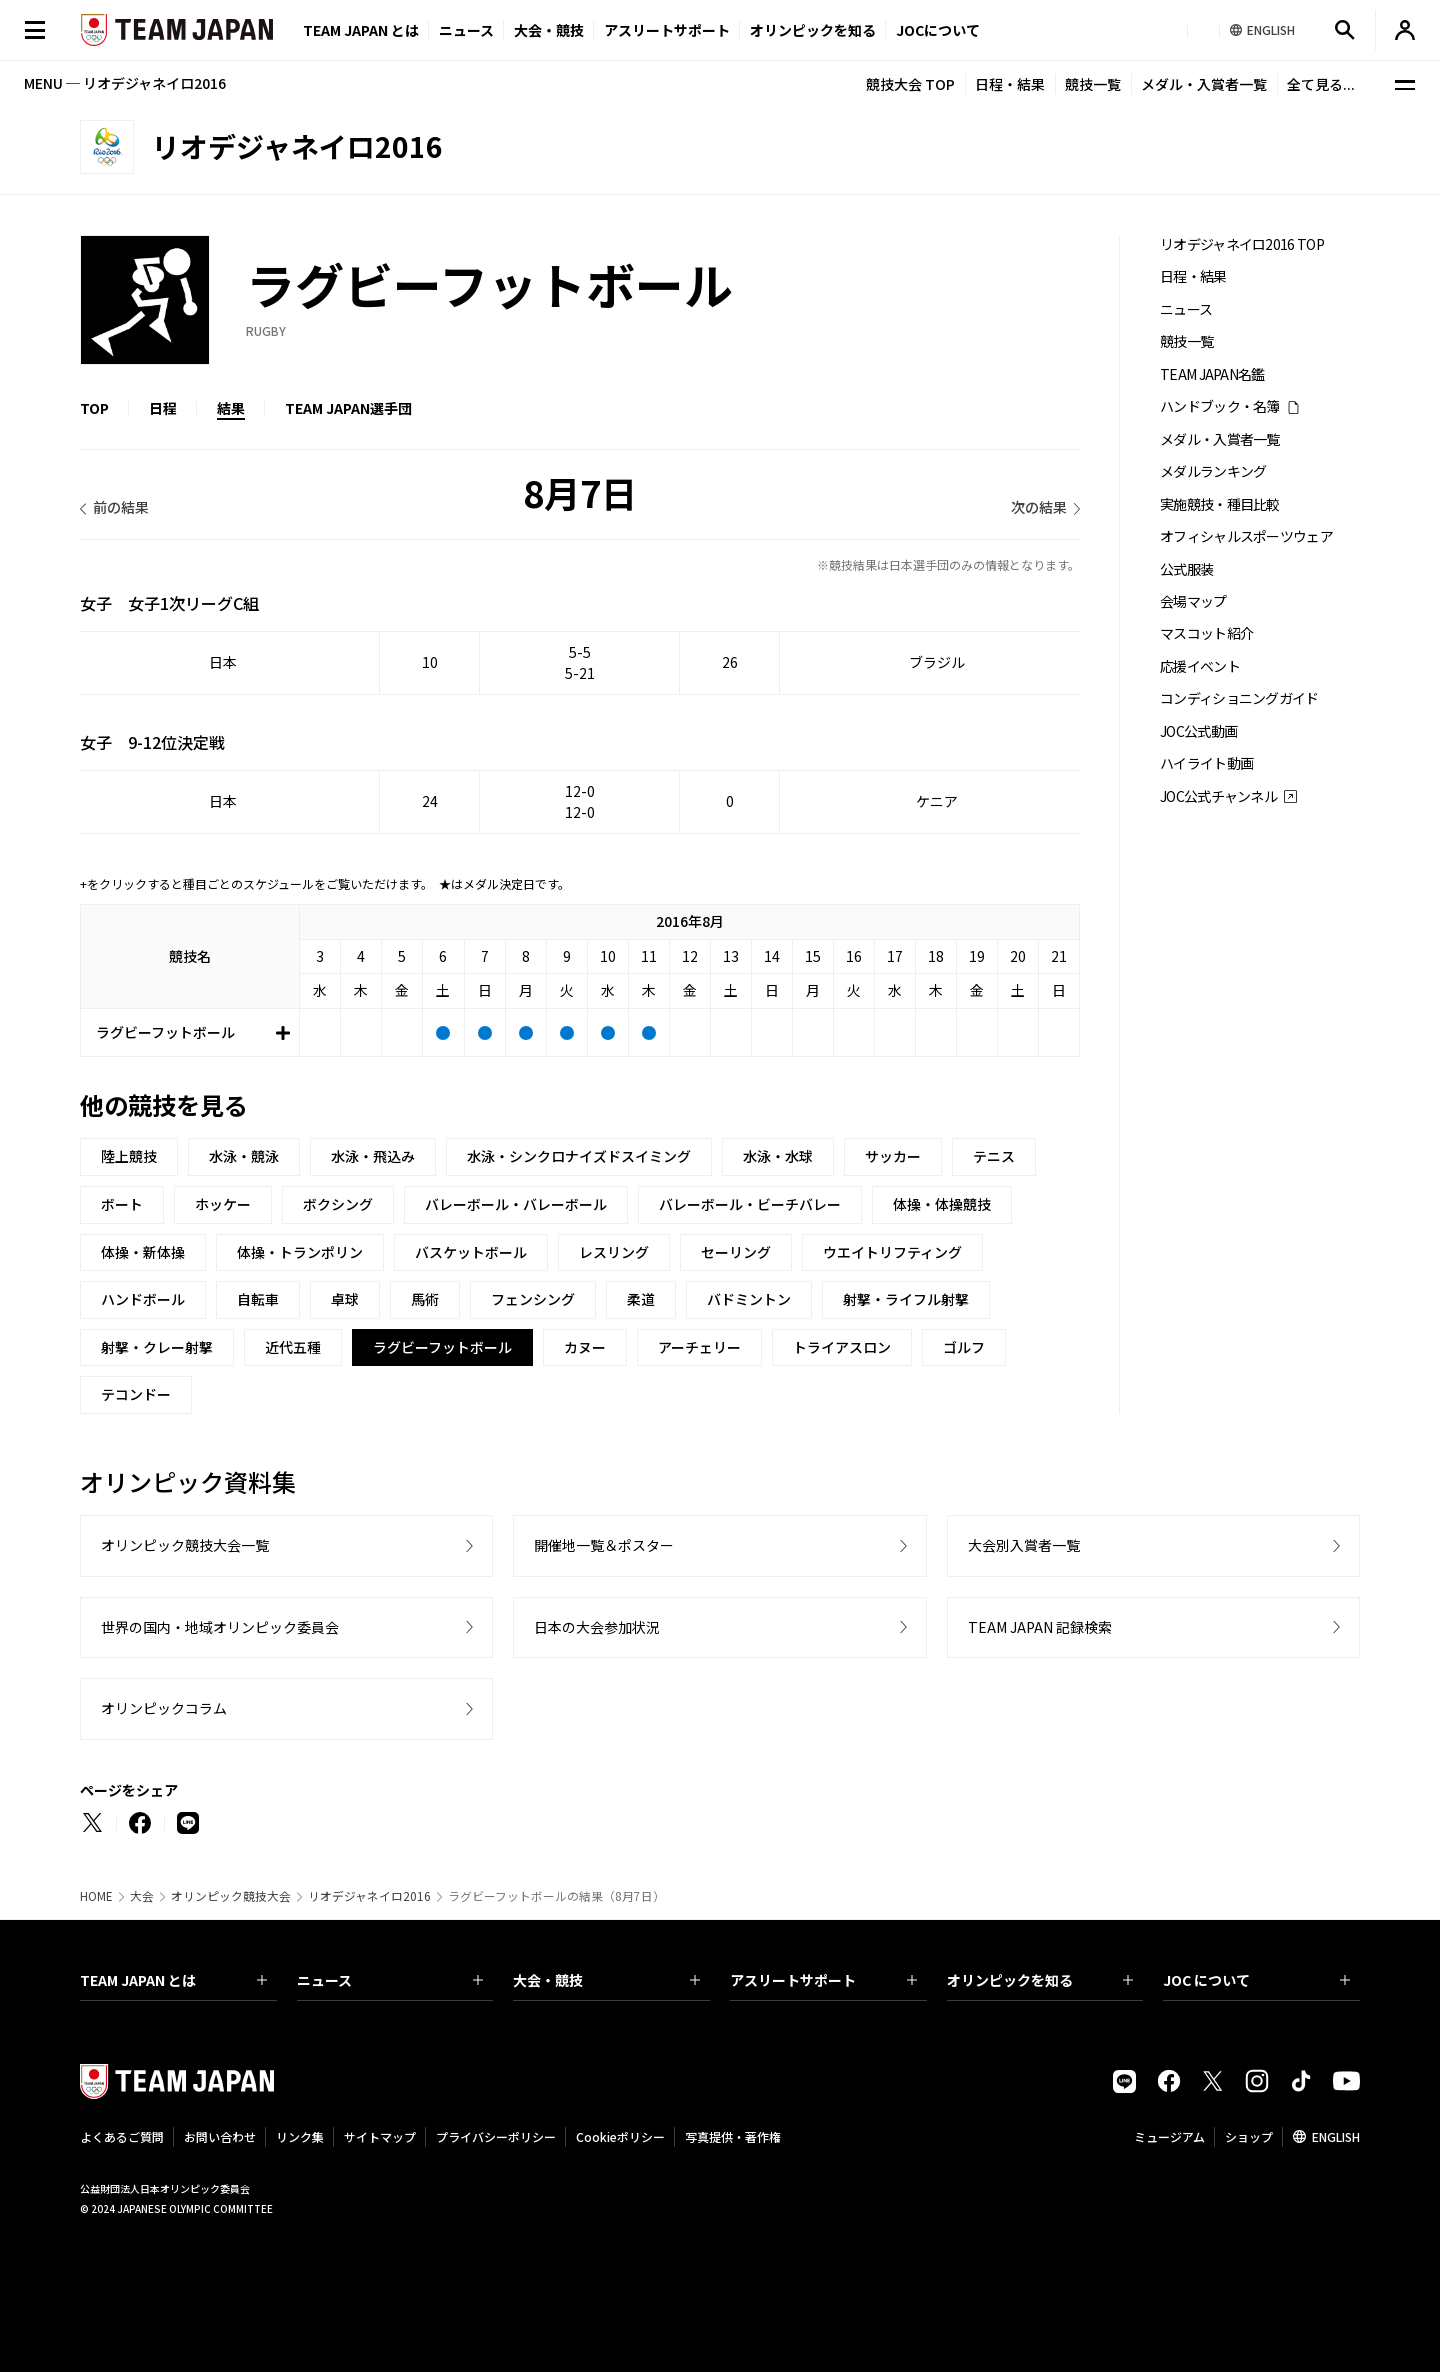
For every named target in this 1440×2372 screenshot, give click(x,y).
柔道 (641, 1299)
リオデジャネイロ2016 (369, 1896)
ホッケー (223, 1204)
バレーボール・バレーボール (516, 1204)
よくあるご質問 (122, 2136)
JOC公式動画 (1198, 731)
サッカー (893, 1156)
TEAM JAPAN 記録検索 (1040, 1627)
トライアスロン (842, 1347)
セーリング (736, 1252)
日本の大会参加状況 (597, 1627)
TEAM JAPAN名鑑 (1212, 374)
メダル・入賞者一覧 (1204, 84)
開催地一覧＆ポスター (604, 1545)
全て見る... (1321, 84)
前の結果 (121, 507)
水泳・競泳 (244, 1156)
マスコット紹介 (1206, 633)
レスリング (614, 1252)
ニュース (466, 30)
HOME (96, 1896)
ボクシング (338, 1204)
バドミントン (749, 1299)
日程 (163, 408)
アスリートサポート (667, 30)
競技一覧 (1093, 84)
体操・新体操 (143, 1252)
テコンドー (136, 1394)
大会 (142, 1896)
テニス (994, 1156)
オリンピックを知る (813, 30)
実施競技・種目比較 (1220, 504)
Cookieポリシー (620, 2136)
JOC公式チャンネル (1218, 796)
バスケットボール (471, 1252)
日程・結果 (1010, 84)
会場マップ (1193, 601)
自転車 (258, 1299)
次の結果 (1039, 507)
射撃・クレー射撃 (157, 1347)
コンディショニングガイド (1239, 698)
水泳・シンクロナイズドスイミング (579, 1156)
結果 (231, 408)
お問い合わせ (220, 2136)
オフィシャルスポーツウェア (1246, 536)
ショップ (1249, 2136)
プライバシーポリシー (496, 2136)
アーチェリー (699, 1347)
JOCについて (938, 30)
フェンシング (533, 1299)
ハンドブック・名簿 (1220, 406)
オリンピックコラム (164, 1708)
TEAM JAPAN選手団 (348, 408)
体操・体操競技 (942, 1204)
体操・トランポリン (300, 1252)
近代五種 (293, 1347)
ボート (122, 1204)
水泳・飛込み (373, 1156)
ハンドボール (143, 1299)
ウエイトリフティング (892, 1252)
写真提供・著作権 (733, 2136)
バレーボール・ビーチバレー (750, 1204)
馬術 (425, 1299)
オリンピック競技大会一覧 (185, 1545)
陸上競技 (129, 1156)
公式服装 (1186, 569)
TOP (94, 408)
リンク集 (300, 2136)
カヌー (585, 1347)
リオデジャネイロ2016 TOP (1242, 244)
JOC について (1256, 1980)
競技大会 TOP (910, 84)
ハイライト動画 (1206, 763)
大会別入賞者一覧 (1024, 1545)
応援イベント (1200, 666)
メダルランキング (1213, 471)
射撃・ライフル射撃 (906, 1299)
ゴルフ (964, 1347)
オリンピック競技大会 (231, 1896)
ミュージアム (1169, 2136)
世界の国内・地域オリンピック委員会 (220, 1627)
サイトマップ (380, 2136)
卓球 (345, 1299)
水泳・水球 (778, 1156)
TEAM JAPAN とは (173, 1980)
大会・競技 (606, 1980)
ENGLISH (1336, 2136)
